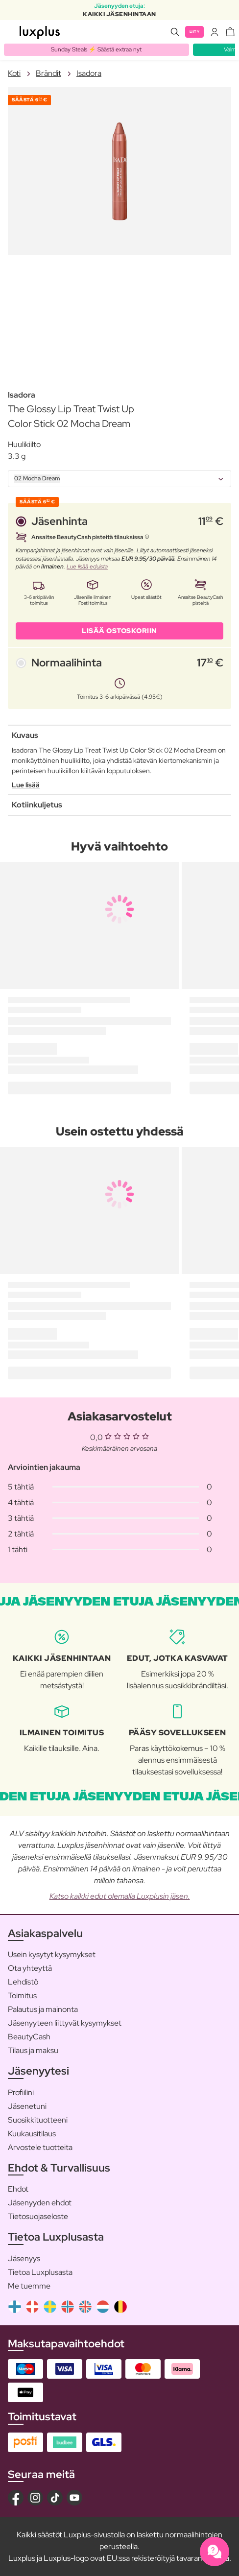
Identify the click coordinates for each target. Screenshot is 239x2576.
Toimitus (22, 1995)
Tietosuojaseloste (38, 2216)
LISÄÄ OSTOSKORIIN (119, 630)
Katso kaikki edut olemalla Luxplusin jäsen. (119, 1896)
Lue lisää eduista (87, 566)
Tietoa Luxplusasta (40, 2272)
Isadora (88, 73)
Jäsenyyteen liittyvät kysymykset (64, 2023)
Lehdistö (23, 1982)
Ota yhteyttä (30, 1968)
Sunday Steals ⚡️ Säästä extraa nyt (96, 49)
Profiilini (21, 2092)
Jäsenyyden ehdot (40, 2203)
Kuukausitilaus (32, 2133)
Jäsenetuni (27, 2106)
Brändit (48, 73)
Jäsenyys (24, 2258)
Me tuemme (29, 2286)
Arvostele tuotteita (40, 2147)
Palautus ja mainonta (43, 2009)
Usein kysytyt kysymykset (52, 1954)
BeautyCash (29, 2037)
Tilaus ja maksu (33, 2050)
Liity (195, 31)
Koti (14, 73)
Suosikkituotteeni (38, 2120)
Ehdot (18, 2189)
